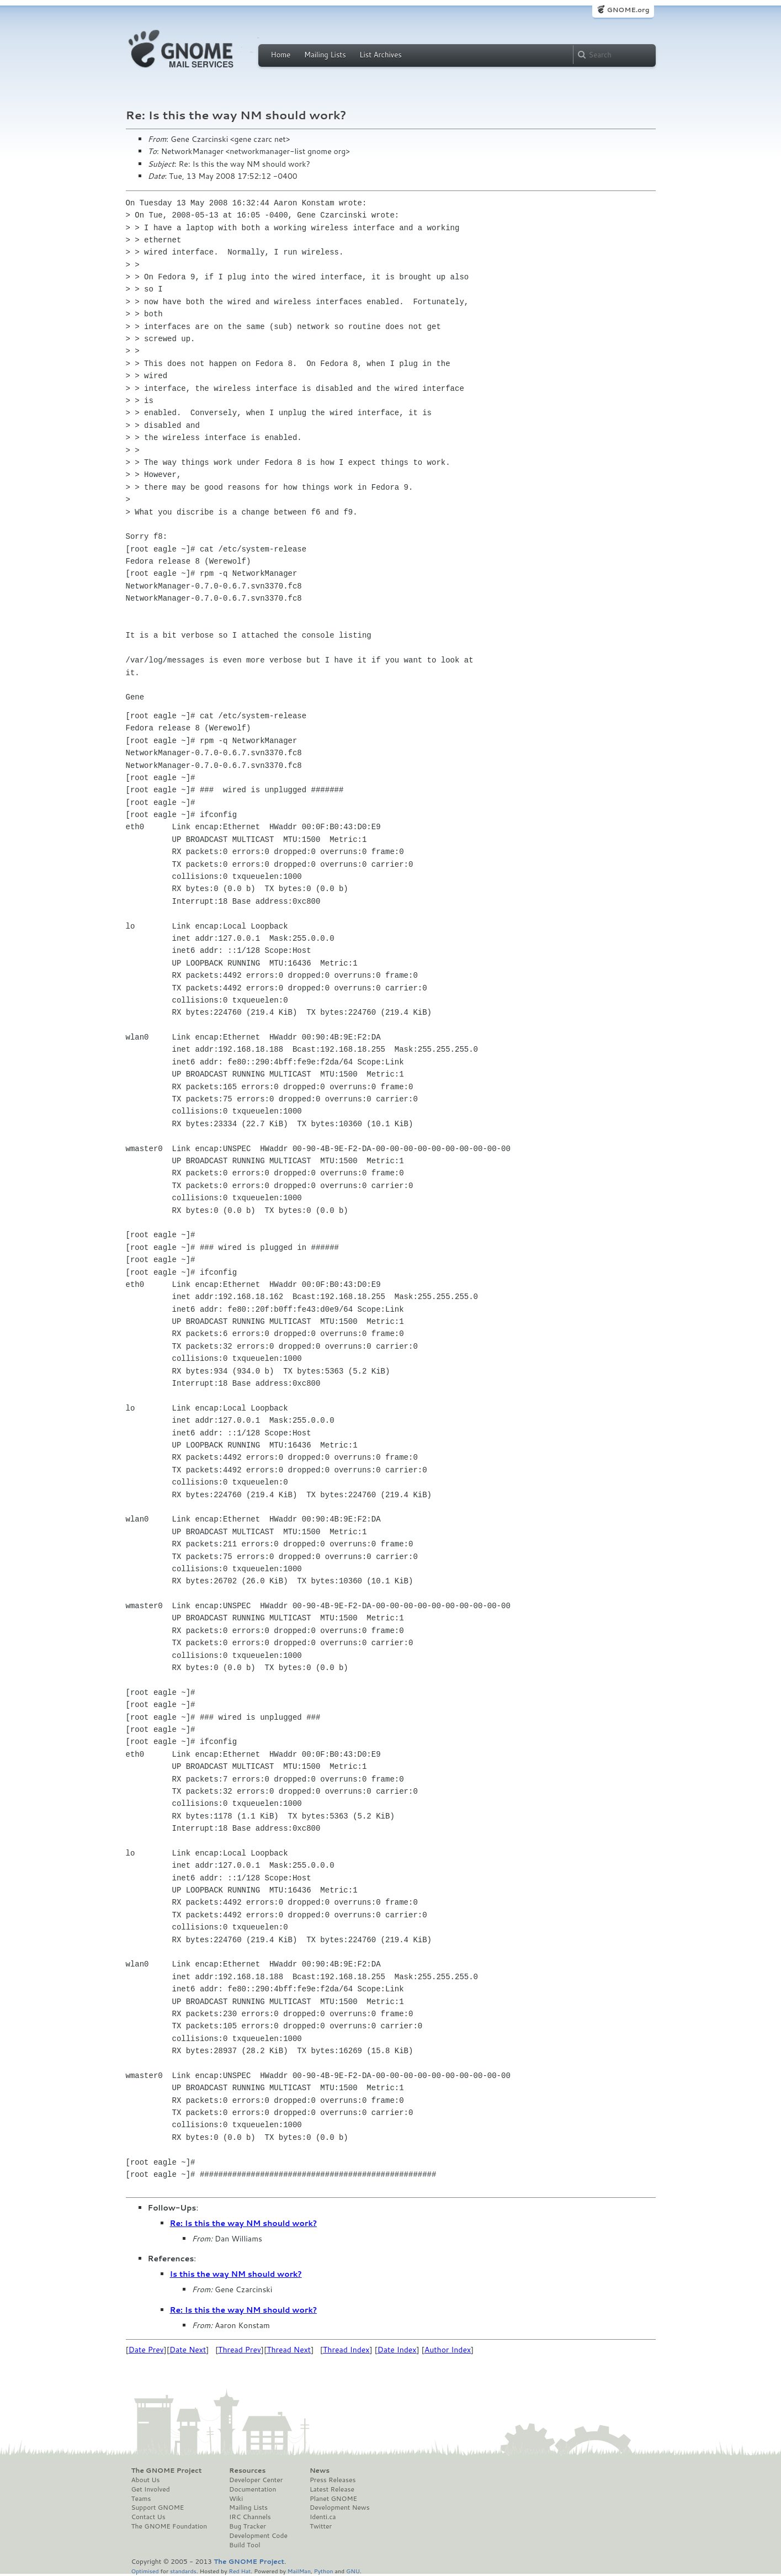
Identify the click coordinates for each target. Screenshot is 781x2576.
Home (281, 55)
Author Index (447, 2349)
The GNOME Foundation (169, 2526)
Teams (141, 2498)
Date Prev (146, 2349)
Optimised (145, 2571)
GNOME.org (628, 9)
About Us (145, 2480)
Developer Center (256, 2480)
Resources (247, 2470)
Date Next (187, 2349)
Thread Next (289, 2349)
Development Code (258, 2535)
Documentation (252, 2489)
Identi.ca (323, 2517)
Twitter (321, 2526)
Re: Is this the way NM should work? (243, 2223)
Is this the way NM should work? (236, 2274)
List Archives (380, 55)
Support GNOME (157, 2507)
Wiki (236, 2498)
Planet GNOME (333, 2498)
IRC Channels (250, 2517)
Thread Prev (239, 2349)
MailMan (299, 2571)
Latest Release (332, 2489)
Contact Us (148, 2517)
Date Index (397, 2349)
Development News (340, 2507)
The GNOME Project (166, 2470)
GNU (353, 2571)
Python (323, 2571)
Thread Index (346, 2349)
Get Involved (150, 2489)
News (320, 2470)
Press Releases (332, 2480)
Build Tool (244, 2545)
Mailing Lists (325, 55)
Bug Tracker (247, 2526)
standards (183, 2571)
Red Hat (240, 2571)
